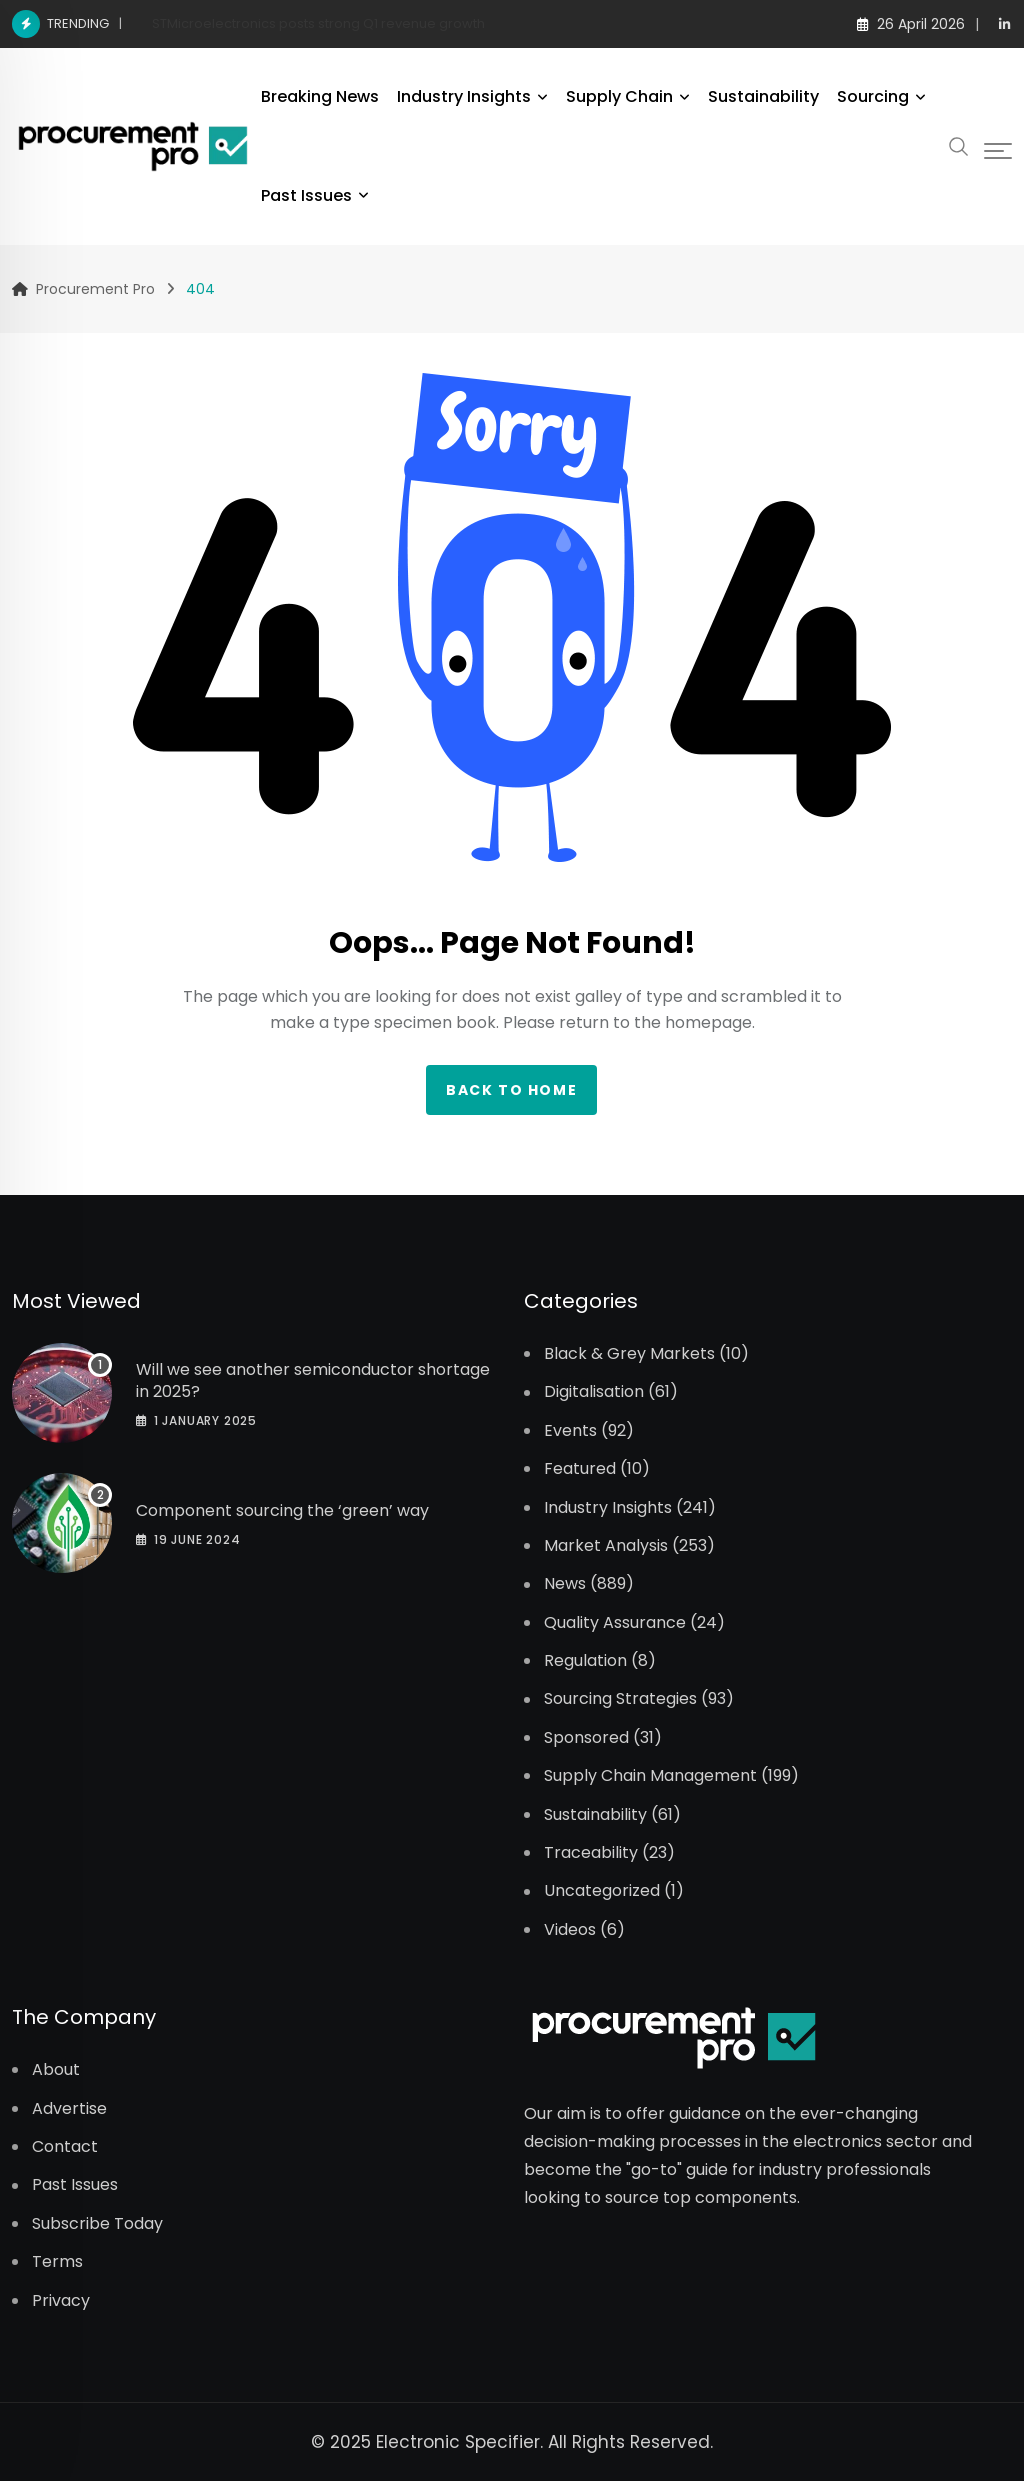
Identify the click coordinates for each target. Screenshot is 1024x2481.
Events (570, 1431)
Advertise (69, 2109)
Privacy (61, 2301)
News (565, 1584)
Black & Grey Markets (629, 1354)
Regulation (585, 1661)
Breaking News (320, 96)
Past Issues (306, 195)
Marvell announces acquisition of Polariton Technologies (335, 23)
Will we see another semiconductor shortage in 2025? (313, 1380)
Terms (57, 2262)
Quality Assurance (615, 1623)
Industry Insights (464, 96)
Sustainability (763, 96)
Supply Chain (619, 96)
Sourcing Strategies (620, 1699)
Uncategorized (602, 1891)
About (56, 2070)
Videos (570, 1930)
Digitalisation (594, 1392)
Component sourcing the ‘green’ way (282, 1510)
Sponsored (586, 1738)
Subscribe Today (97, 2224)
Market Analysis (606, 1546)
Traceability (591, 1853)
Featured (580, 1469)
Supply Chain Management (650, 1776)
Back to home (511, 1090)
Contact (65, 2147)
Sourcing (873, 96)
